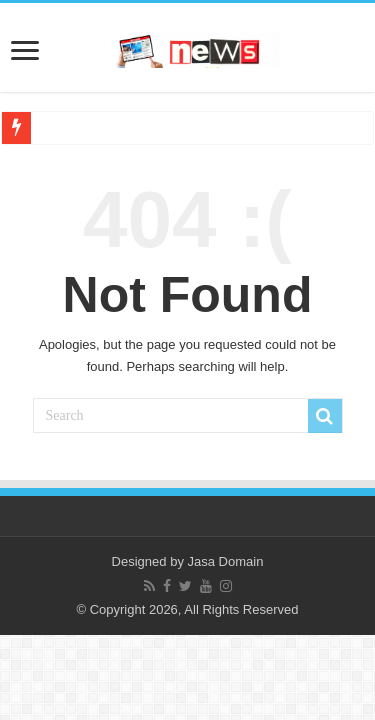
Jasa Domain (226, 561)
